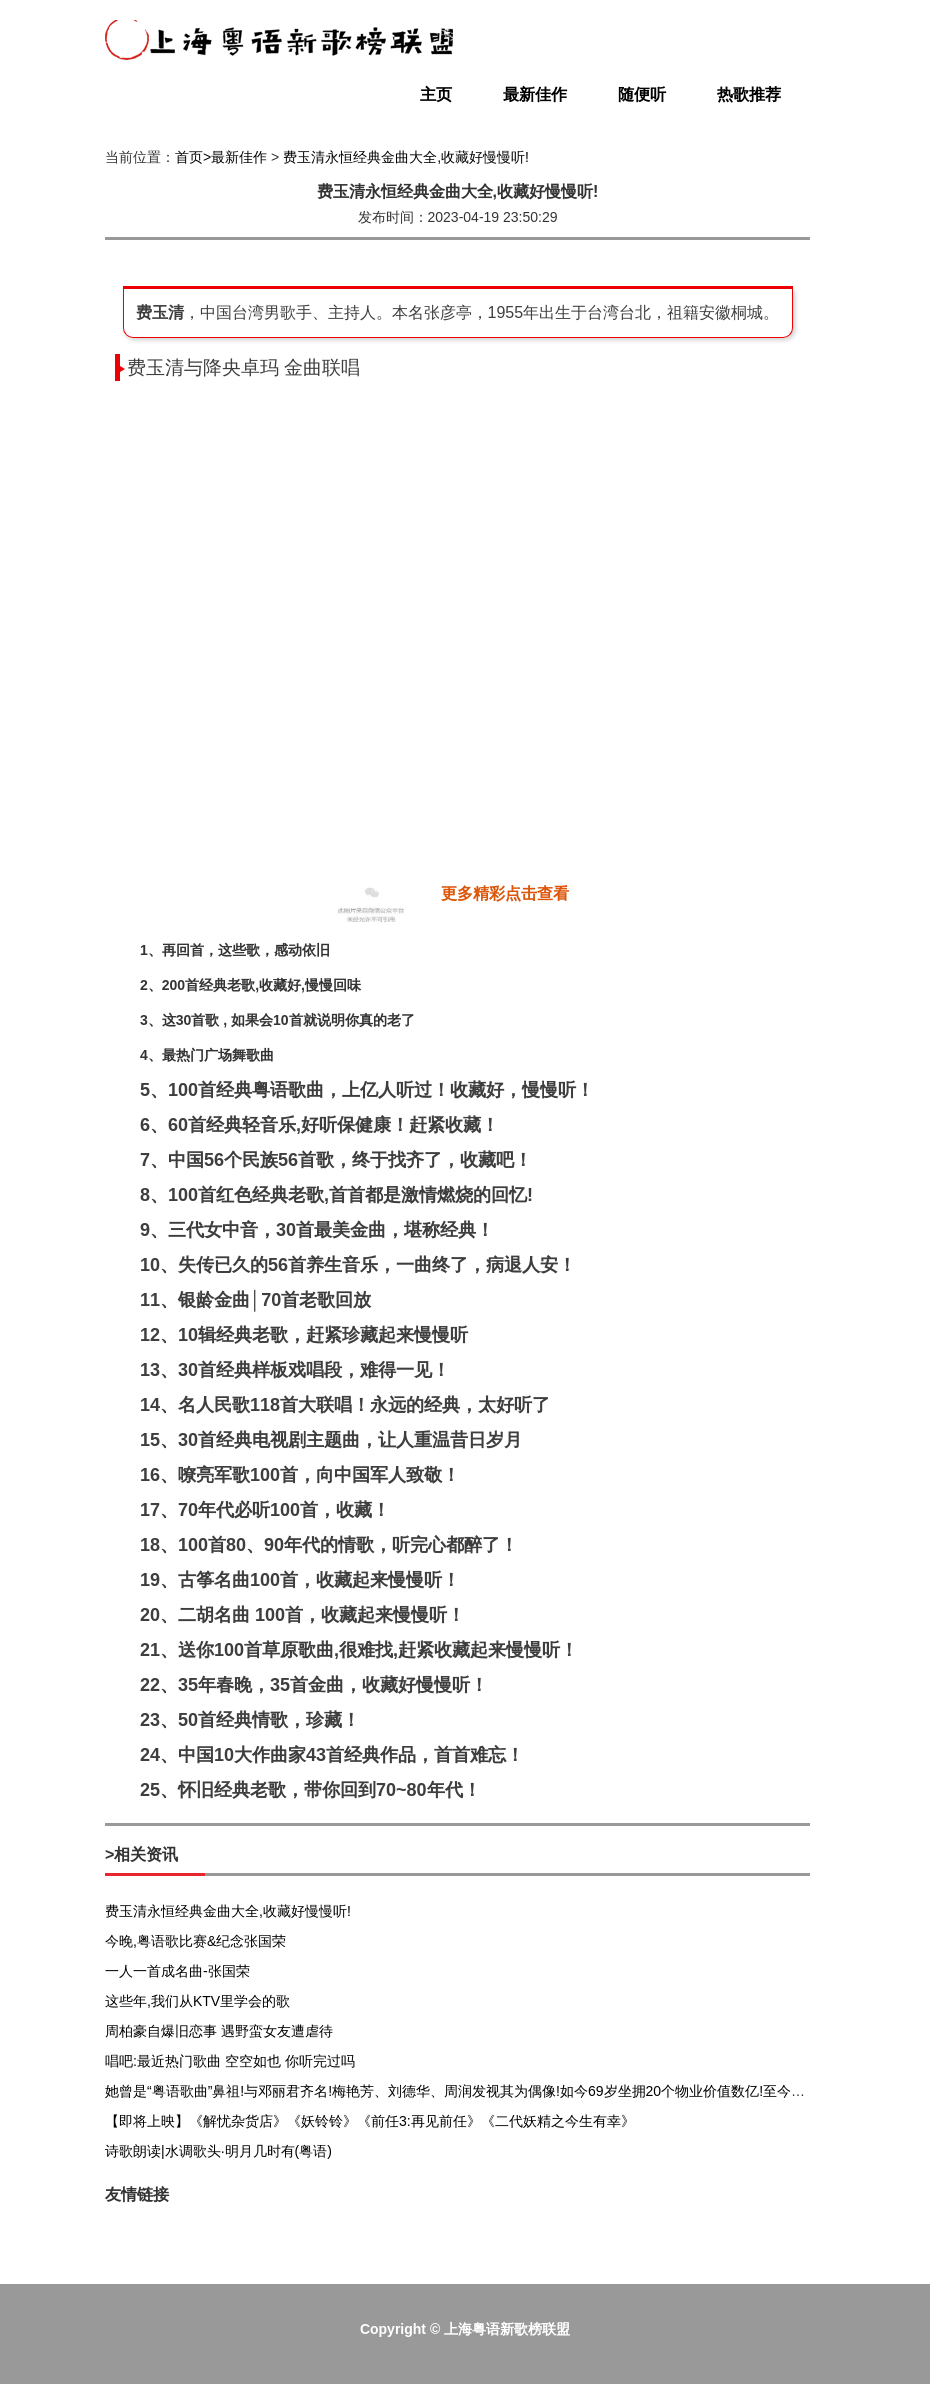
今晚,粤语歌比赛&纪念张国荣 (195, 1941)
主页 (436, 94)
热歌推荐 (749, 94)
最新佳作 (535, 94)
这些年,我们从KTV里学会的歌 (197, 2001)
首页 (189, 157)
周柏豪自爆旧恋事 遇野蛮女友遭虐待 (219, 2031)
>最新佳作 (235, 157)
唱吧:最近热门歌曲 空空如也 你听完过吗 (230, 2061)
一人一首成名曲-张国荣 (177, 1971)
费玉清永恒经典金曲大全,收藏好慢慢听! (406, 157)
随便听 (642, 94)
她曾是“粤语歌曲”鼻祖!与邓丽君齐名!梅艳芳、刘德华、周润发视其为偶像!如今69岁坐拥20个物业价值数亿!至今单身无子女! (485, 2091)
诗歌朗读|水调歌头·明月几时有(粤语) (218, 2151)
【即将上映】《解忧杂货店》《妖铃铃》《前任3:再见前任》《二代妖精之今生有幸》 (370, 2121)
